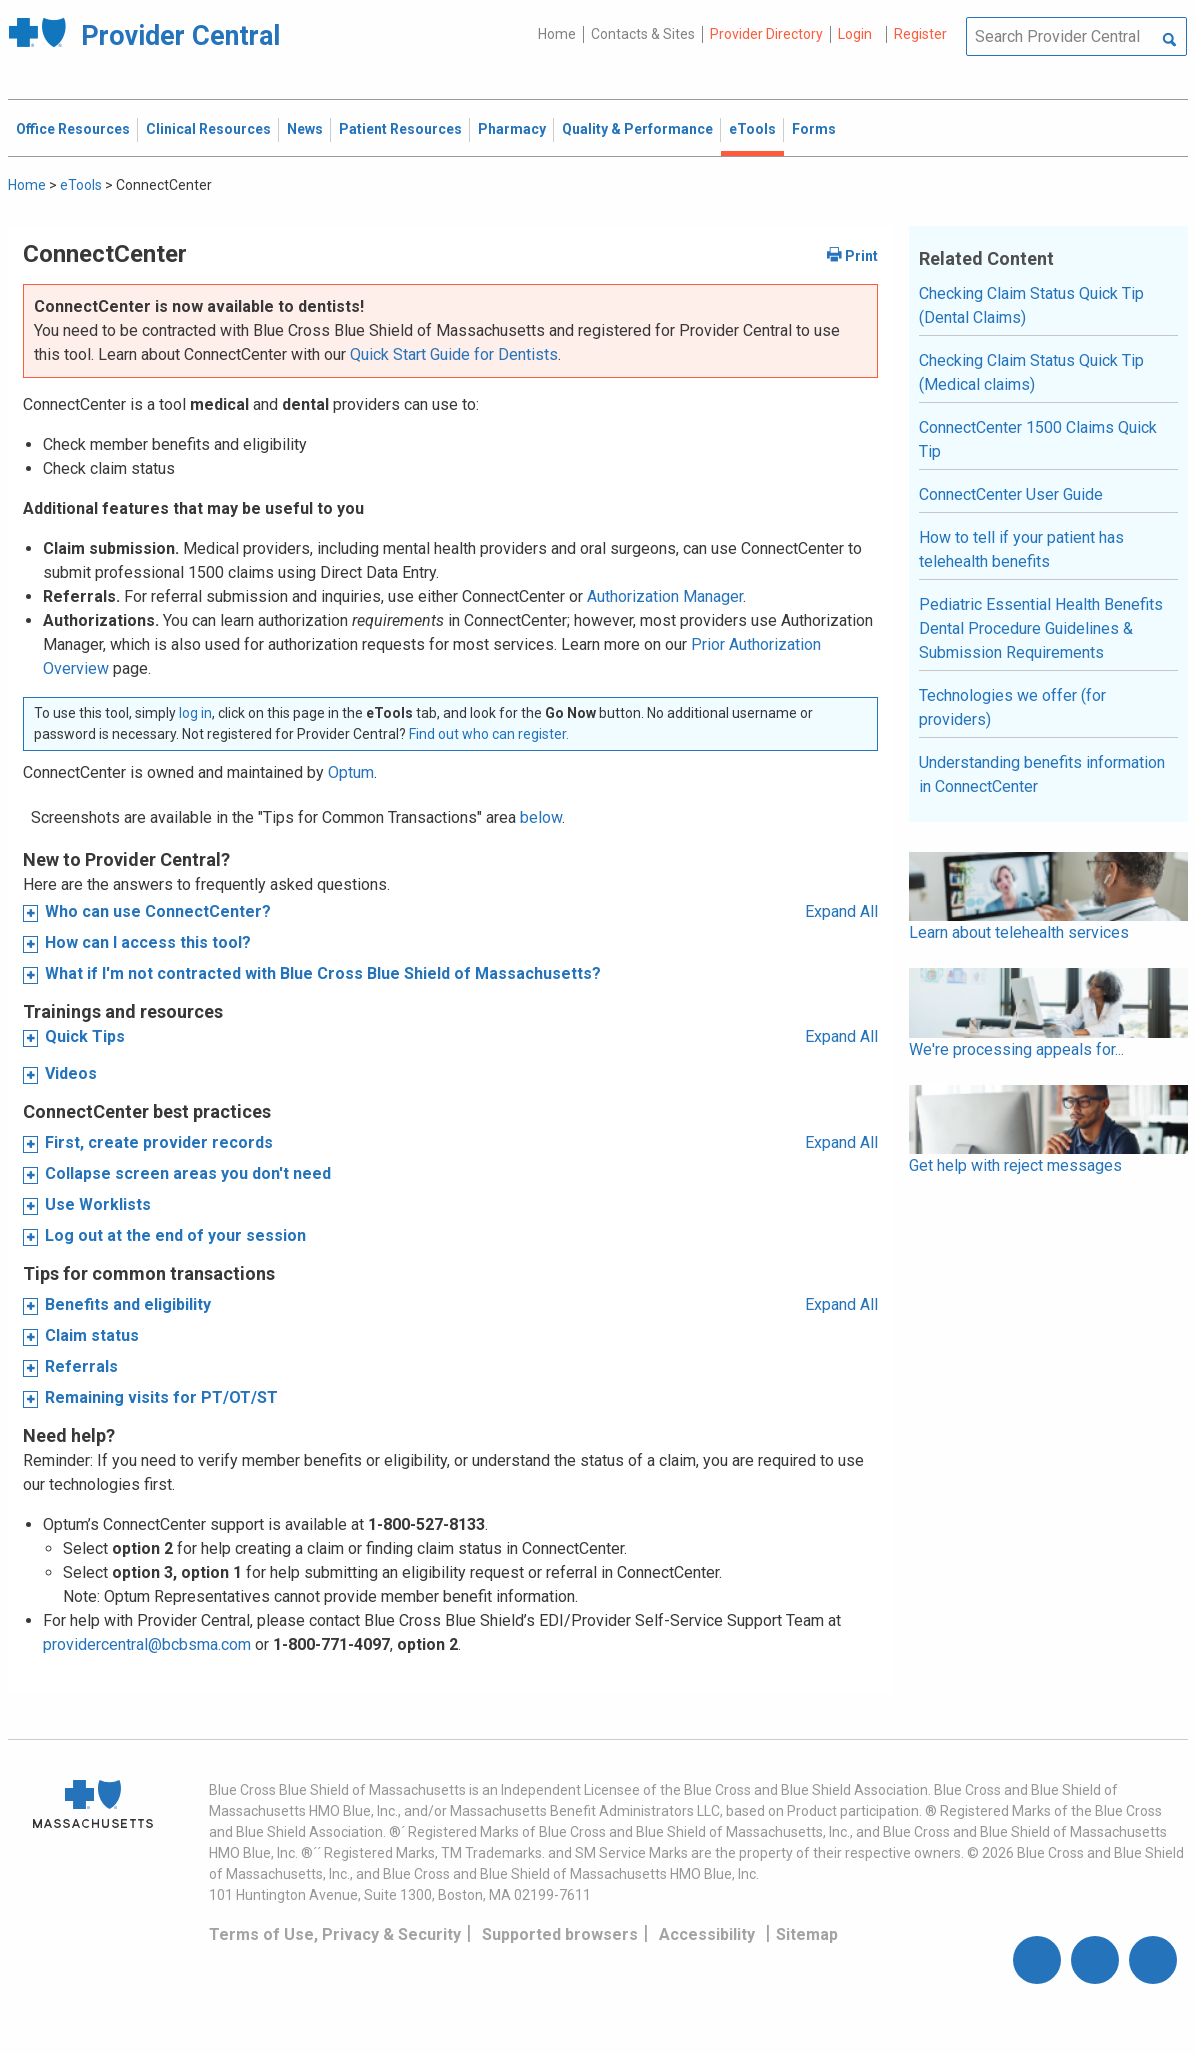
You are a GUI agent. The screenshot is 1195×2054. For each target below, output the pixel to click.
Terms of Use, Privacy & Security (335, 1934)
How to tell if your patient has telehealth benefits (1021, 549)
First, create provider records (159, 1142)
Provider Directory (766, 34)
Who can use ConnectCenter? (158, 911)
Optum (351, 772)
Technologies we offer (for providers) (1012, 707)
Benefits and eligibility (128, 1304)
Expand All (841, 911)
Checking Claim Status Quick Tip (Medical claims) (1031, 372)
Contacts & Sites (643, 34)
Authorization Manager (665, 596)
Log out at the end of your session (175, 1235)
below (541, 817)
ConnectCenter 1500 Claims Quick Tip (1038, 439)
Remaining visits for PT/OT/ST (161, 1397)
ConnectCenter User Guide (1011, 494)
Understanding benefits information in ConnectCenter (1042, 774)
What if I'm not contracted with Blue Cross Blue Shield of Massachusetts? (323, 973)
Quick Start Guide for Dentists (454, 354)
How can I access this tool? (148, 942)
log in (195, 713)
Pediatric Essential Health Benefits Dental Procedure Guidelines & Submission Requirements (1041, 628)
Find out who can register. (489, 734)
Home (557, 34)
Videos (71, 1073)
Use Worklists (98, 1204)
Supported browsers (560, 1934)
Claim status (92, 1335)
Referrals (81, 1366)
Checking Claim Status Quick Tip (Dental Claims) (1031, 305)
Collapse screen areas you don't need (188, 1173)
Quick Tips (85, 1036)
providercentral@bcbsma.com (147, 1644)
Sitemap (807, 1934)
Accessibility (707, 1934)
